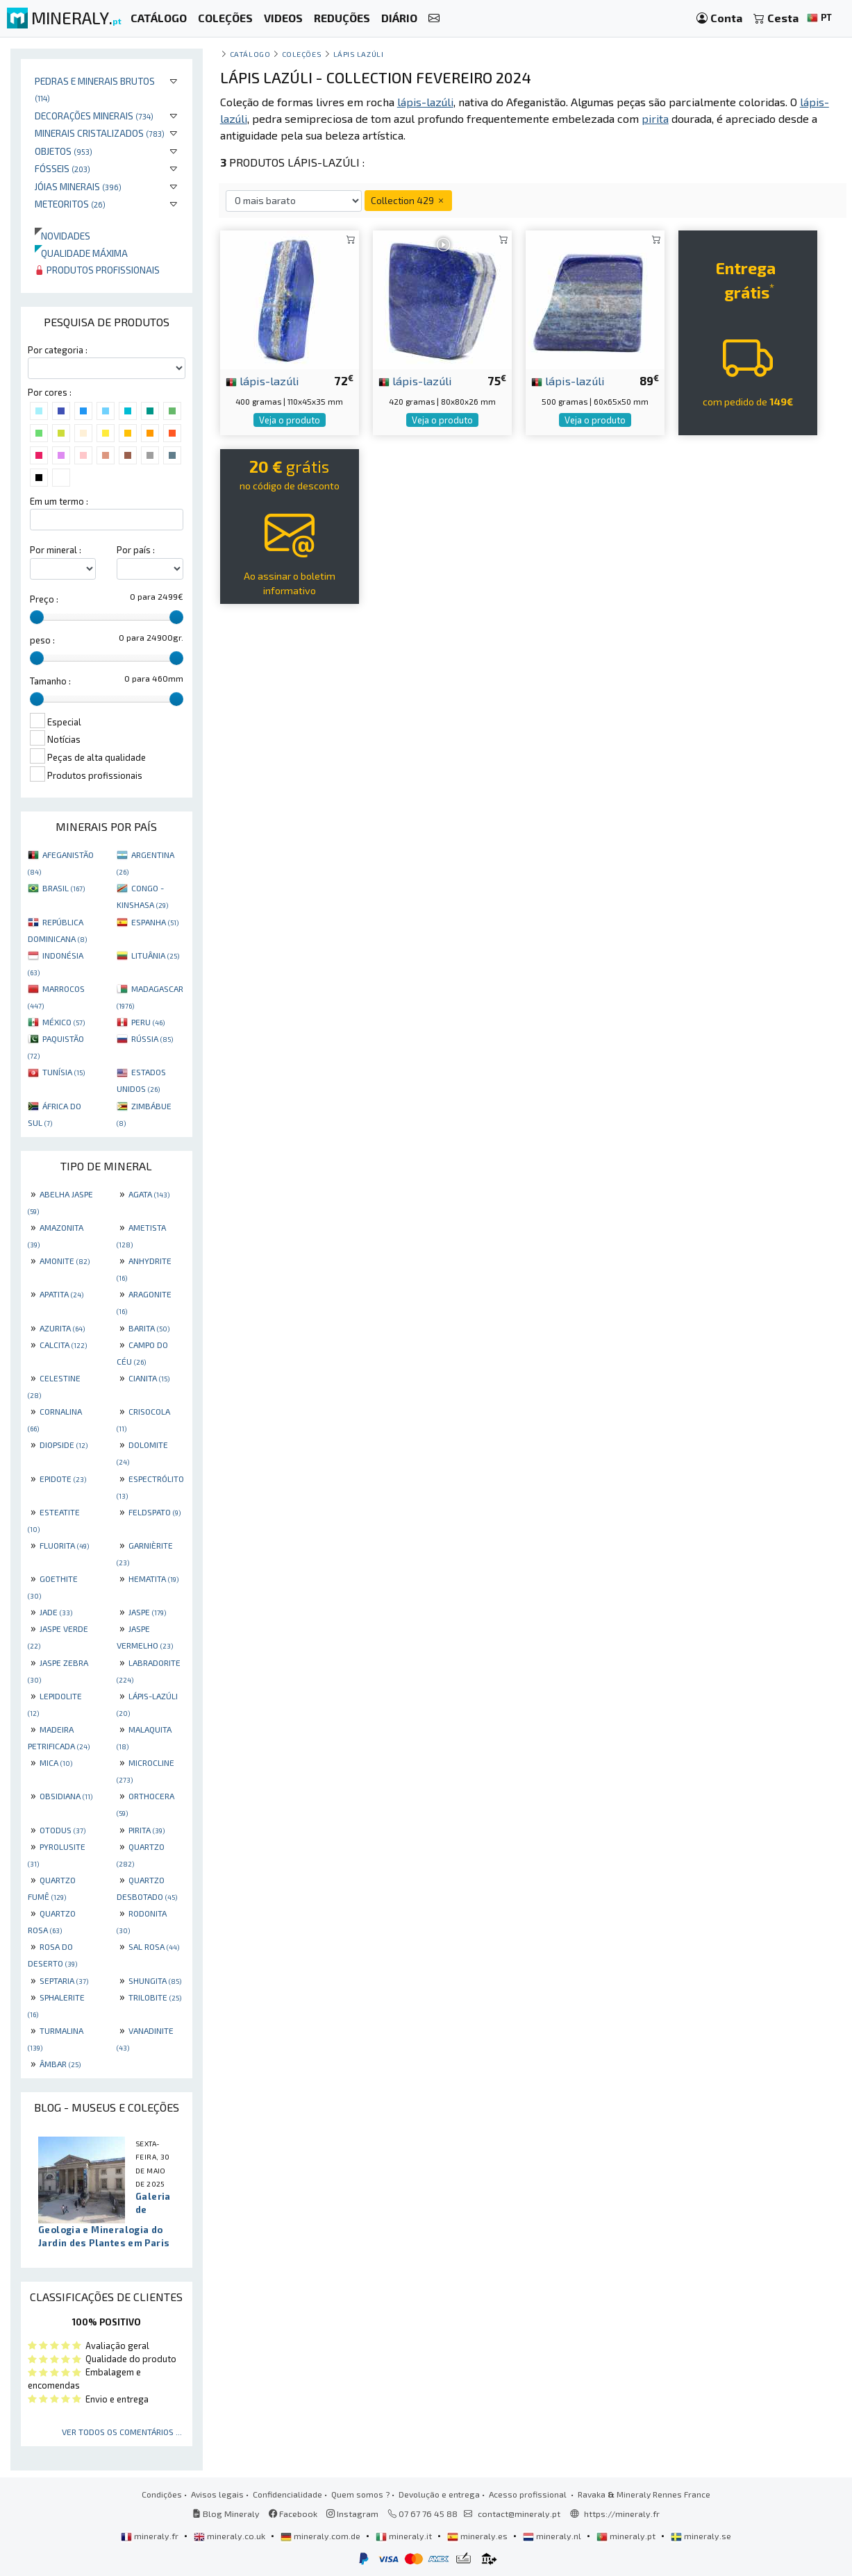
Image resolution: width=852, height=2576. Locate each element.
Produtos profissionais (97, 270)
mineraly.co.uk (230, 2536)
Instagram (352, 2513)
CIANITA (148, 1378)
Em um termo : (59, 501)
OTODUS (62, 1830)
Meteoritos (70, 204)
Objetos (63, 151)
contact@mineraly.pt (519, 2513)
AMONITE (65, 1260)
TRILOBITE (154, 1997)
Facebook (293, 2513)
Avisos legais (217, 2494)
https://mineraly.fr (622, 2513)
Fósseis (62, 168)
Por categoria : (57, 349)
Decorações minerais (94, 115)
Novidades (62, 236)
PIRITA (146, 1830)
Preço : (44, 599)
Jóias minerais (78, 186)
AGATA (148, 1194)
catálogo (250, 53)
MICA (56, 1762)
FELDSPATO (154, 1512)
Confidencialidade (287, 2494)
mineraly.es (478, 2536)
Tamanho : (50, 681)
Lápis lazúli (358, 53)
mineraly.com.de (321, 2536)
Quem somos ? (360, 2494)
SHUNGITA (154, 1980)
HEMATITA (153, 1578)
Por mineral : (55, 549)
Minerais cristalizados (100, 133)
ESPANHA (154, 922)
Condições (162, 2494)
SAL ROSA (153, 1946)
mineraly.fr (151, 2536)
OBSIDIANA (66, 1796)
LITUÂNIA (155, 955)
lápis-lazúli (262, 380)
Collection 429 (408, 200)
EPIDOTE (63, 1478)
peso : (42, 640)
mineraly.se (701, 2536)
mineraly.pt (627, 2536)
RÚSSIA (152, 1038)
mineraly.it (405, 2536)
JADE (56, 1612)
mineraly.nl (553, 2536)
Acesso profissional (529, 2494)
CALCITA (63, 1344)
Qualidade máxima (81, 253)
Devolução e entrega (439, 2494)
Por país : (136, 549)
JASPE (147, 1612)
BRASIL (63, 888)
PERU (148, 1022)
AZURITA (62, 1328)
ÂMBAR (60, 2064)
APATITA (61, 1294)
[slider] (37, 617)
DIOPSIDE (63, 1444)
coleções (301, 53)
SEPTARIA (64, 1980)
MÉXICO (63, 1022)
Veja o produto (289, 420)
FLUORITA (64, 1545)
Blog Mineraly (226, 2513)
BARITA (148, 1328)
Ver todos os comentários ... (122, 2431)
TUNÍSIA (63, 1072)
